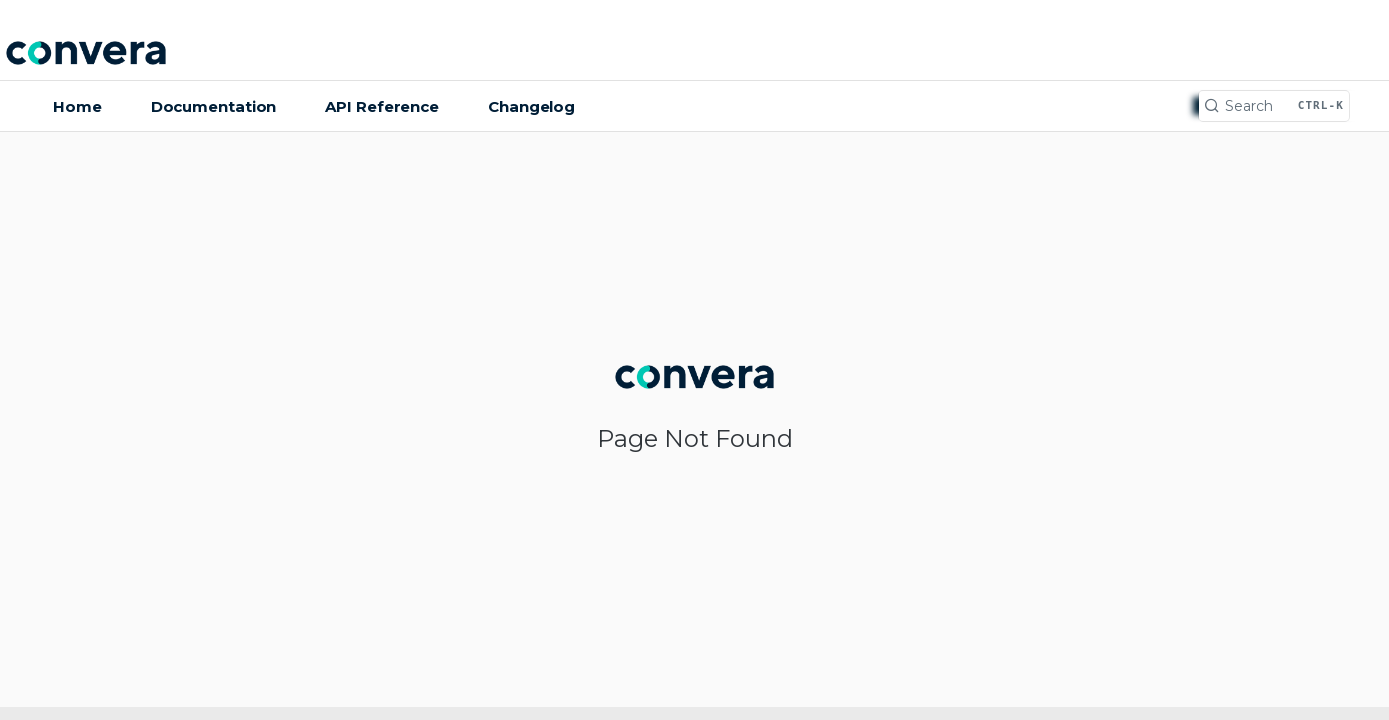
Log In (1333, 55)
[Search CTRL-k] (1274, 106)
